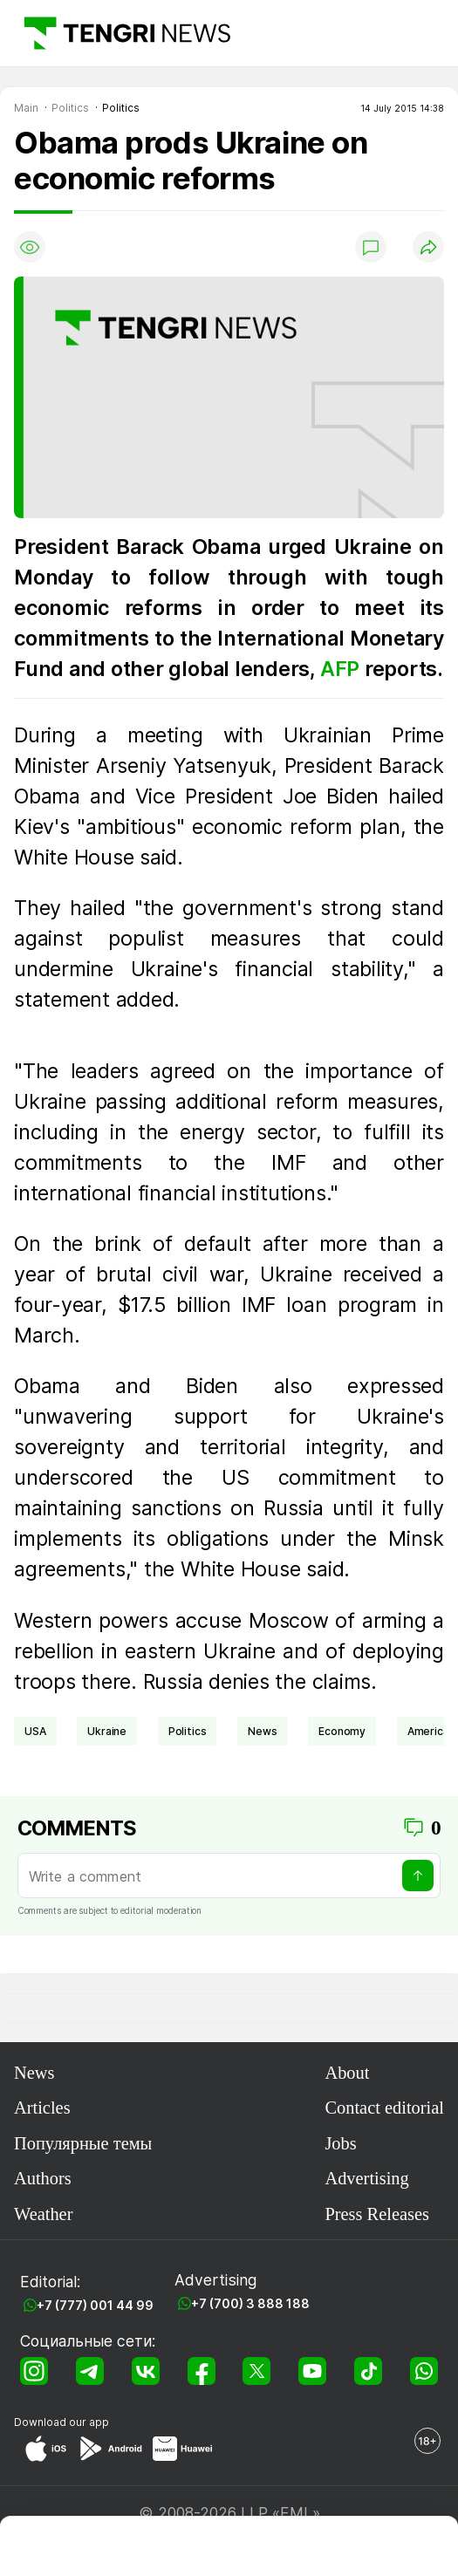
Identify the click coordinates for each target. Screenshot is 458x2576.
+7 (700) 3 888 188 (250, 2303)
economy (342, 1731)
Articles (42, 2107)
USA (35, 1731)
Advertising (366, 2178)
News (34, 2072)
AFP (342, 668)
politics (187, 1731)
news (262, 1731)
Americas (431, 1731)
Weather (43, 2214)
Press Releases (377, 2214)
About (347, 2072)
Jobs (340, 2143)
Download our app (61, 2422)
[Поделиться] (428, 247)
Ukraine (106, 1731)
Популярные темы (83, 2143)
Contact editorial (384, 2107)
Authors (43, 2178)
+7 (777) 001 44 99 (95, 2305)
